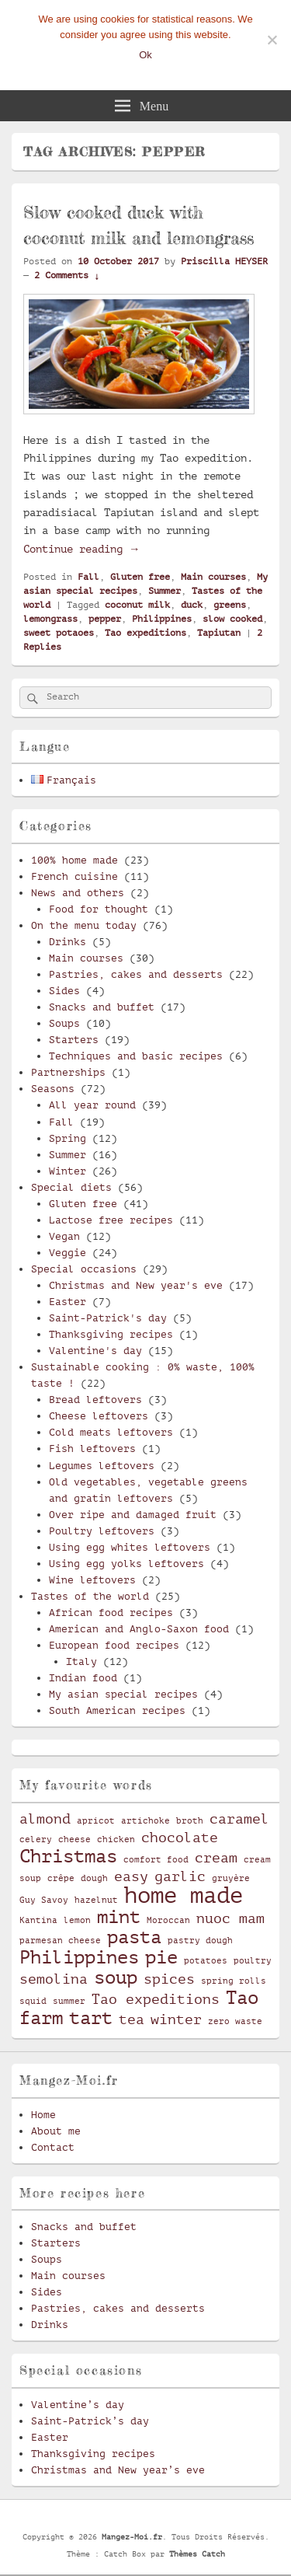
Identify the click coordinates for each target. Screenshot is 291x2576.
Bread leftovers (95, 1399)
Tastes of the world (90, 1596)
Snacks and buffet (101, 1007)
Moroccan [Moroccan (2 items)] (168, 1920)
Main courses (213, 576)
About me (56, 2131)
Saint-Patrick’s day (90, 2421)
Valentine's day (95, 1350)
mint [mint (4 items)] (118, 1917)
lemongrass (50, 618)
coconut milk (137, 604)
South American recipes (117, 1710)
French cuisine (74, 876)
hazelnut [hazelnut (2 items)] (96, 1900)
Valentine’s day (77, 2404)
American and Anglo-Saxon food (139, 1629)
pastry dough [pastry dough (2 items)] (200, 1941)
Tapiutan (219, 632)
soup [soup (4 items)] (115, 1977)
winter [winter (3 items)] (176, 2019)
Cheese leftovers (98, 1416)
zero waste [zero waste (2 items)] (235, 2021)
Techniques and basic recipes (136, 1056)
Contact (52, 2147)
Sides (64, 991)
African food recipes (111, 1612)
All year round (92, 1105)
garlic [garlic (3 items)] (180, 1876)
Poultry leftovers (101, 1531)
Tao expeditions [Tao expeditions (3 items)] (156, 1999)
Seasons (52, 1088)
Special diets (71, 1187)
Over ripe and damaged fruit (133, 1514)
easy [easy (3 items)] (131, 1876)
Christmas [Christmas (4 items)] (68, 1856)
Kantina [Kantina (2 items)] (38, 1920)
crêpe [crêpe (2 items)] (60, 1878)
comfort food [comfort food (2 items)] (156, 1860)
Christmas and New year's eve (136, 1285)
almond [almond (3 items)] (45, 1819)
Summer (164, 590)
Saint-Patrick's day (108, 1318)
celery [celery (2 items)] (35, 1840)
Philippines (162, 618)
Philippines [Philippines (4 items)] (79, 1957)
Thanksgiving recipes (111, 1334)
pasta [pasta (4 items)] (134, 1937)
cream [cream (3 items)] (216, 1858)
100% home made (74, 860)
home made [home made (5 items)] (183, 1895)
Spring (67, 1138)
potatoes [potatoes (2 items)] (205, 1961)
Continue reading (81, 549)
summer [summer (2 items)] (69, 2001)
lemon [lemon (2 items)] (77, 1920)
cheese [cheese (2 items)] (74, 1840)
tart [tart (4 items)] (91, 2018)
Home (43, 2114)
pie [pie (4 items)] (161, 1957)
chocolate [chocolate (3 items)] (179, 1837)
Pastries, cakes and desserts (136, 974)
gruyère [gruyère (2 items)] (231, 1878)
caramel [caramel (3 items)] (239, 1819)
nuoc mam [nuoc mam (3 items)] (230, 1918)
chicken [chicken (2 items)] (116, 1840)
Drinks (67, 942)
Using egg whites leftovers (129, 1547)
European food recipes (114, 1645)
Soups (64, 1023)
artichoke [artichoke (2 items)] (145, 1821)
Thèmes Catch (197, 2554)
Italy (81, 1661)
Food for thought (98, 909)
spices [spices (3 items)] (169, 1979)
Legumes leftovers (101, 1465)
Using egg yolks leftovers (126, 1563)
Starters (74, 1039)
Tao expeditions (145, 632)
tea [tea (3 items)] (131, 2019)
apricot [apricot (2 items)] (96, 1821)
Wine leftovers (92, 1580)
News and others (77, 893)
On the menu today (84, 925)
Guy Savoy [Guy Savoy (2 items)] (43, 1900)
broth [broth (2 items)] (189, 1821)
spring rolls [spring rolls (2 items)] (233, 1981)
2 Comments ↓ (66, 275)
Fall (88, 576)
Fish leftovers (92, 1448)
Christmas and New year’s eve (118, 2470)
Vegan (64, 1236)
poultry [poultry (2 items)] (253, 1961)
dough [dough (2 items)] (94, 1878)
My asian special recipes (123, 1694)
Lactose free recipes (111, 1220)
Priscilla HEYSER (224, 261)
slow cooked (232, 618)
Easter (67, 1301)
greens (229, 604)
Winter (67, 1171)
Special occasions (84, 1269)
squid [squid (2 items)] (33, 2001)
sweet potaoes (58, 632)
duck (192, 604)
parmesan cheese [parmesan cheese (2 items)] (60, 1941)
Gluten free (140, 576)
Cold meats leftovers (111, 1432)
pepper (104, 618)
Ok (145, 55)
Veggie (67, 1252)
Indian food (83, 1678)
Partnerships (68, 1072)
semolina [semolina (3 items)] (53, 1979)
